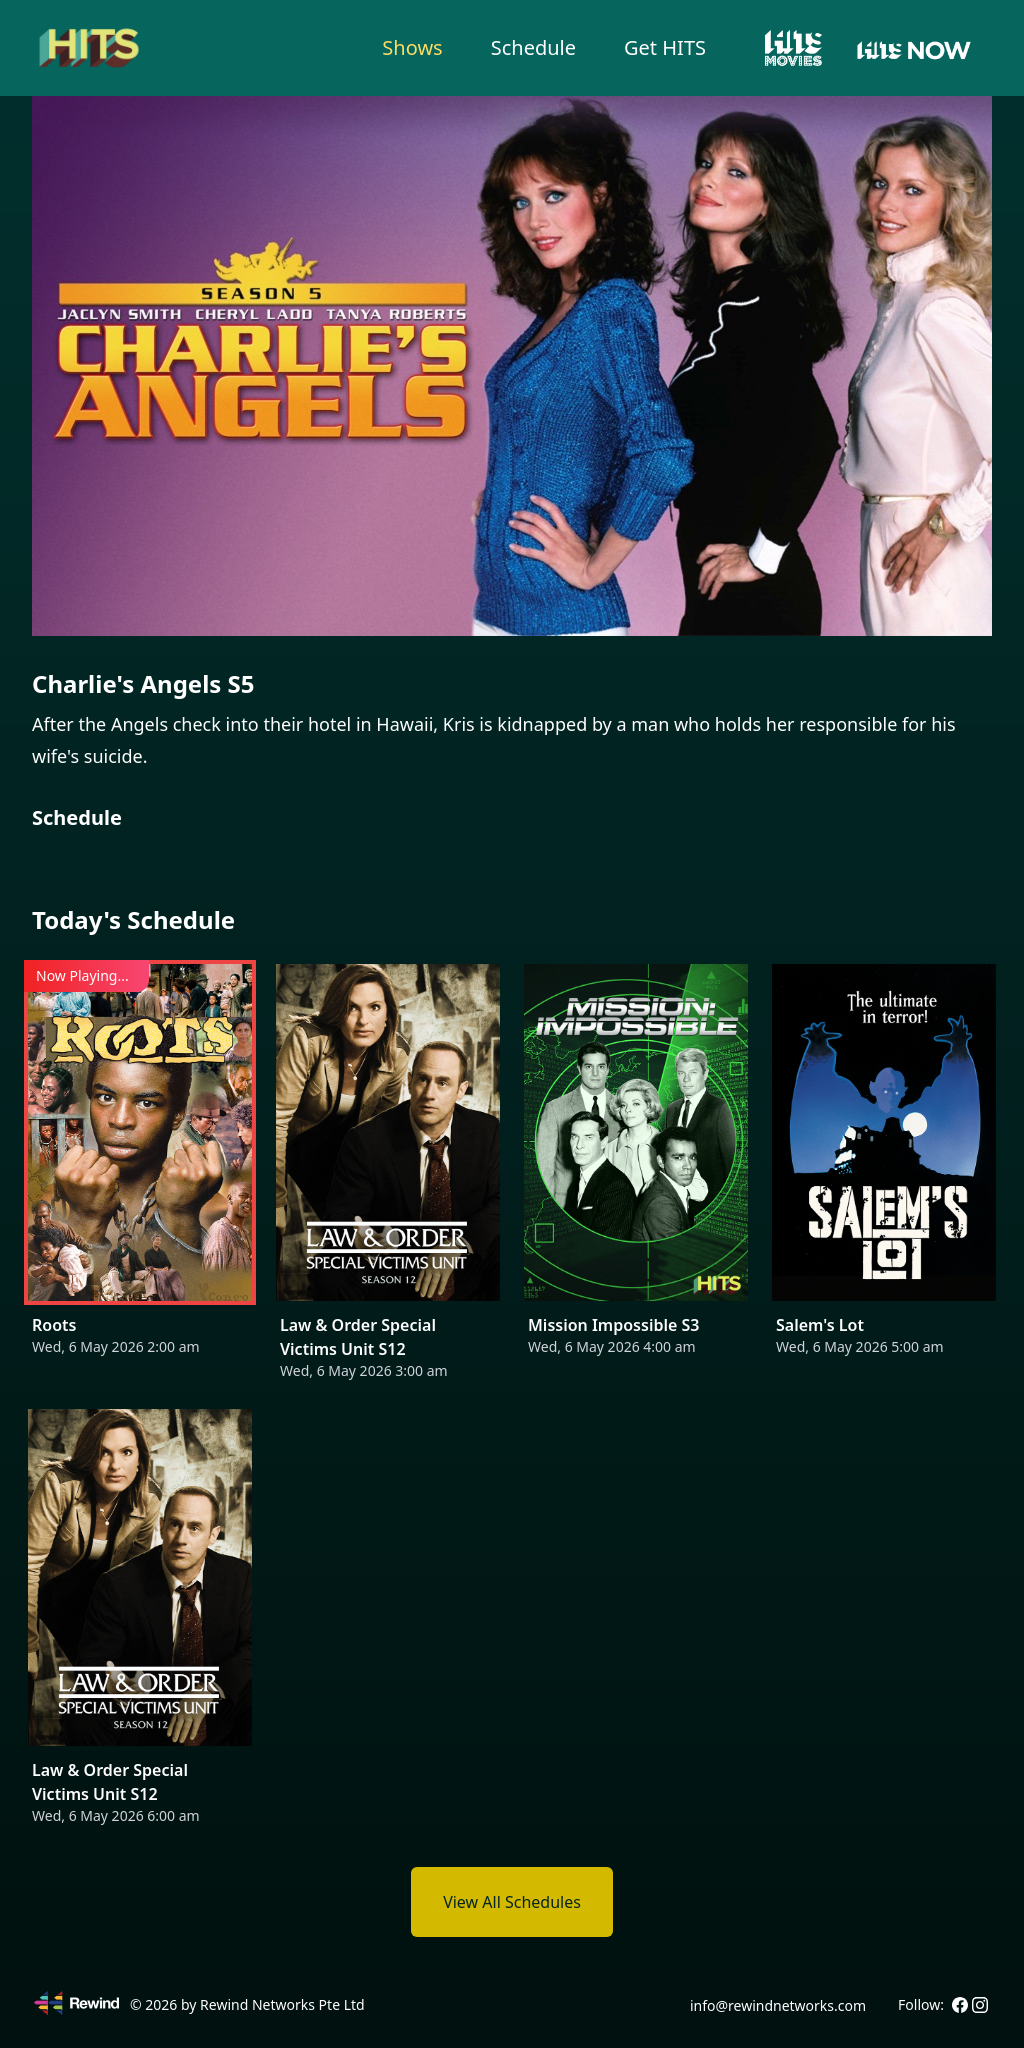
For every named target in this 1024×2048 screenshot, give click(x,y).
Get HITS (665, 47)
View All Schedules (512, 1902)
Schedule (533, 47)
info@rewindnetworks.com (778, 2005)
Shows (412, 47)
